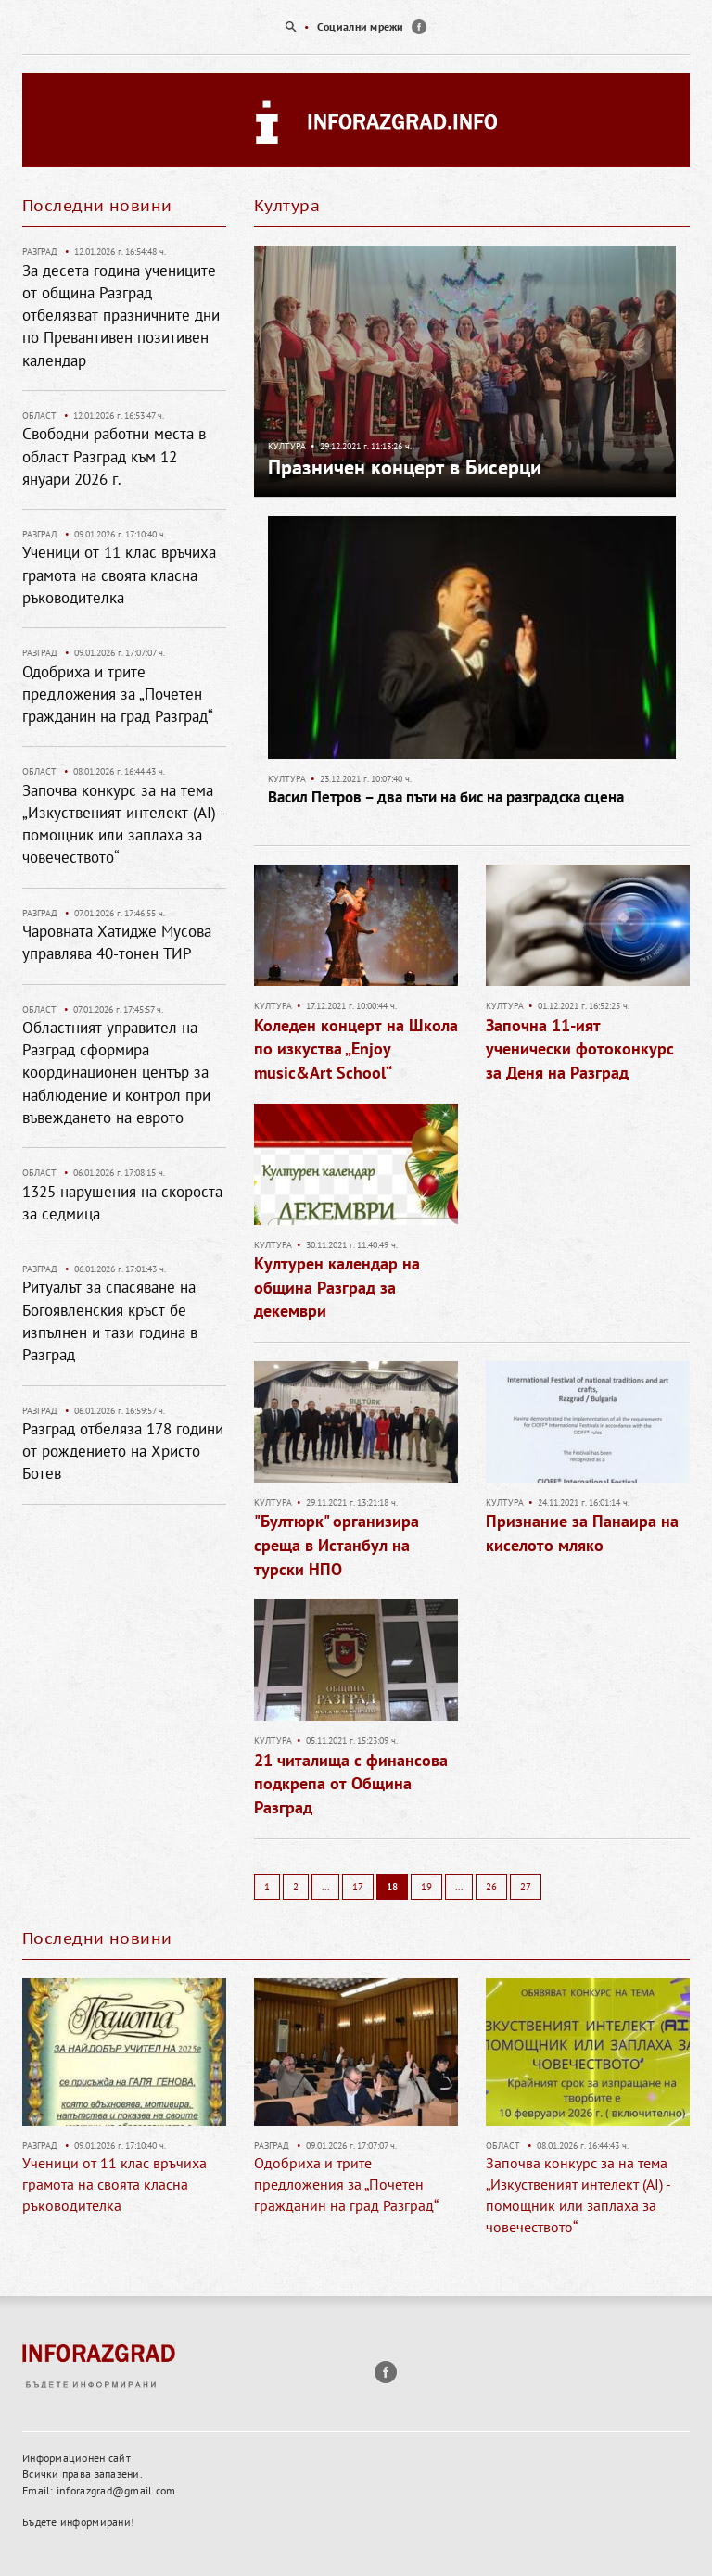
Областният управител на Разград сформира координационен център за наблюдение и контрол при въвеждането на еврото (116, 1072)
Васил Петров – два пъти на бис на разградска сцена (446, 797)
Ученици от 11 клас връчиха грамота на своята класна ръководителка (119, 575)
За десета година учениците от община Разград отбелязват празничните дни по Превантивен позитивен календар (121, 315)
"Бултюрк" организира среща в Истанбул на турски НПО (336, 1544)
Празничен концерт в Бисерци (404, 467)
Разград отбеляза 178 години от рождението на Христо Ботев (122, 1451)
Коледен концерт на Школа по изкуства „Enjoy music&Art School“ (356, 1049)
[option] (356, 27)
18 (392, 1886)
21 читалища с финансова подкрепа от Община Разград (351, 1783)
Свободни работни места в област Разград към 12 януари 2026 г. (114, 456)
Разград (39, 252)
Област (39, 416)
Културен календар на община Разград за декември (337, 1287)
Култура (287, 446)
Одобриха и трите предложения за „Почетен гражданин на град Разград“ (117, 694)
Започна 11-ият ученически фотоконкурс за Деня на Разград (580, 1049)
